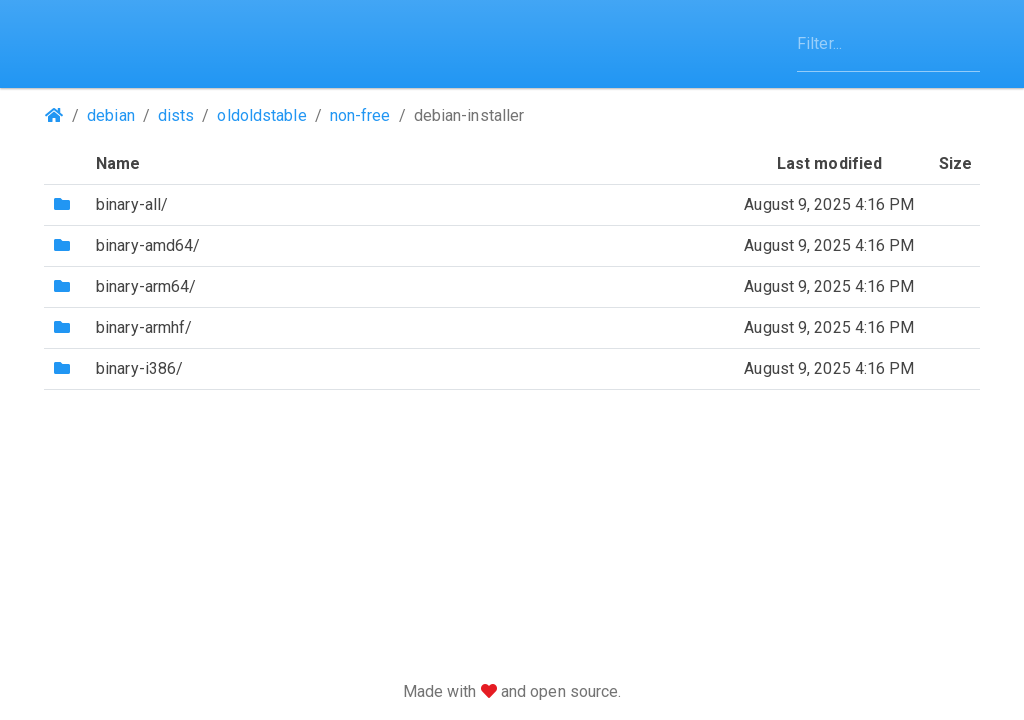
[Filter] (888, 44)
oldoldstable (261, 115)
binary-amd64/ (148, 245)
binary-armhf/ (144, 327)
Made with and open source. (512, 691)
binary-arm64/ (146, 286)
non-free (360, 115)
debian (111, 115)
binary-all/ (132, 204)
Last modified (829, 163)
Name (118, 163)
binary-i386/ (139, 368)
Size (955, 163)
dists (176, 115)
